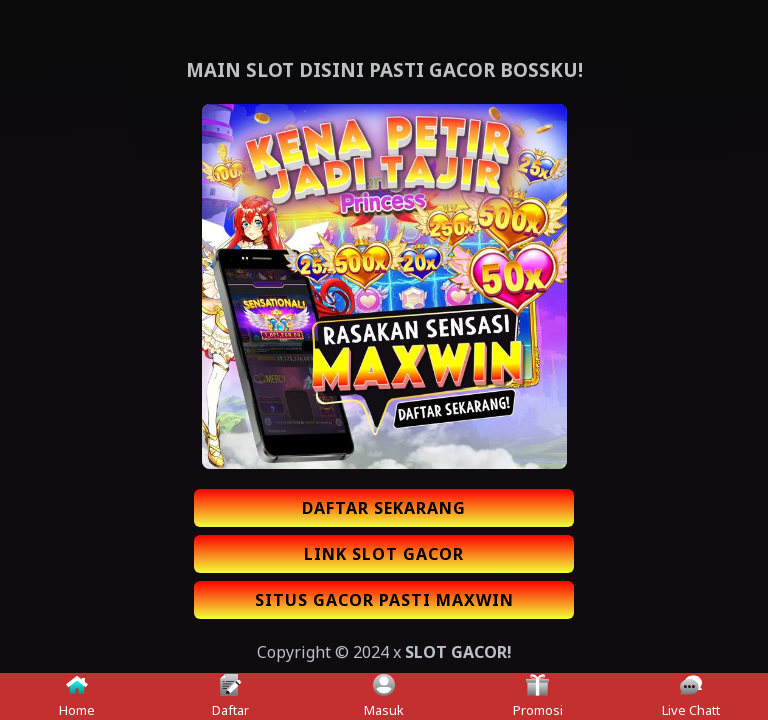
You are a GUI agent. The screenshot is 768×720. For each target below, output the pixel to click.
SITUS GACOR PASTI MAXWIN (384, 600)
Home (77, 697)
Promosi (538, 697)
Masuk (384, 697)
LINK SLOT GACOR (384, 554)
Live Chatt (691, 697)
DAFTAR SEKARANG (384, 508)
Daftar (230, 697)
